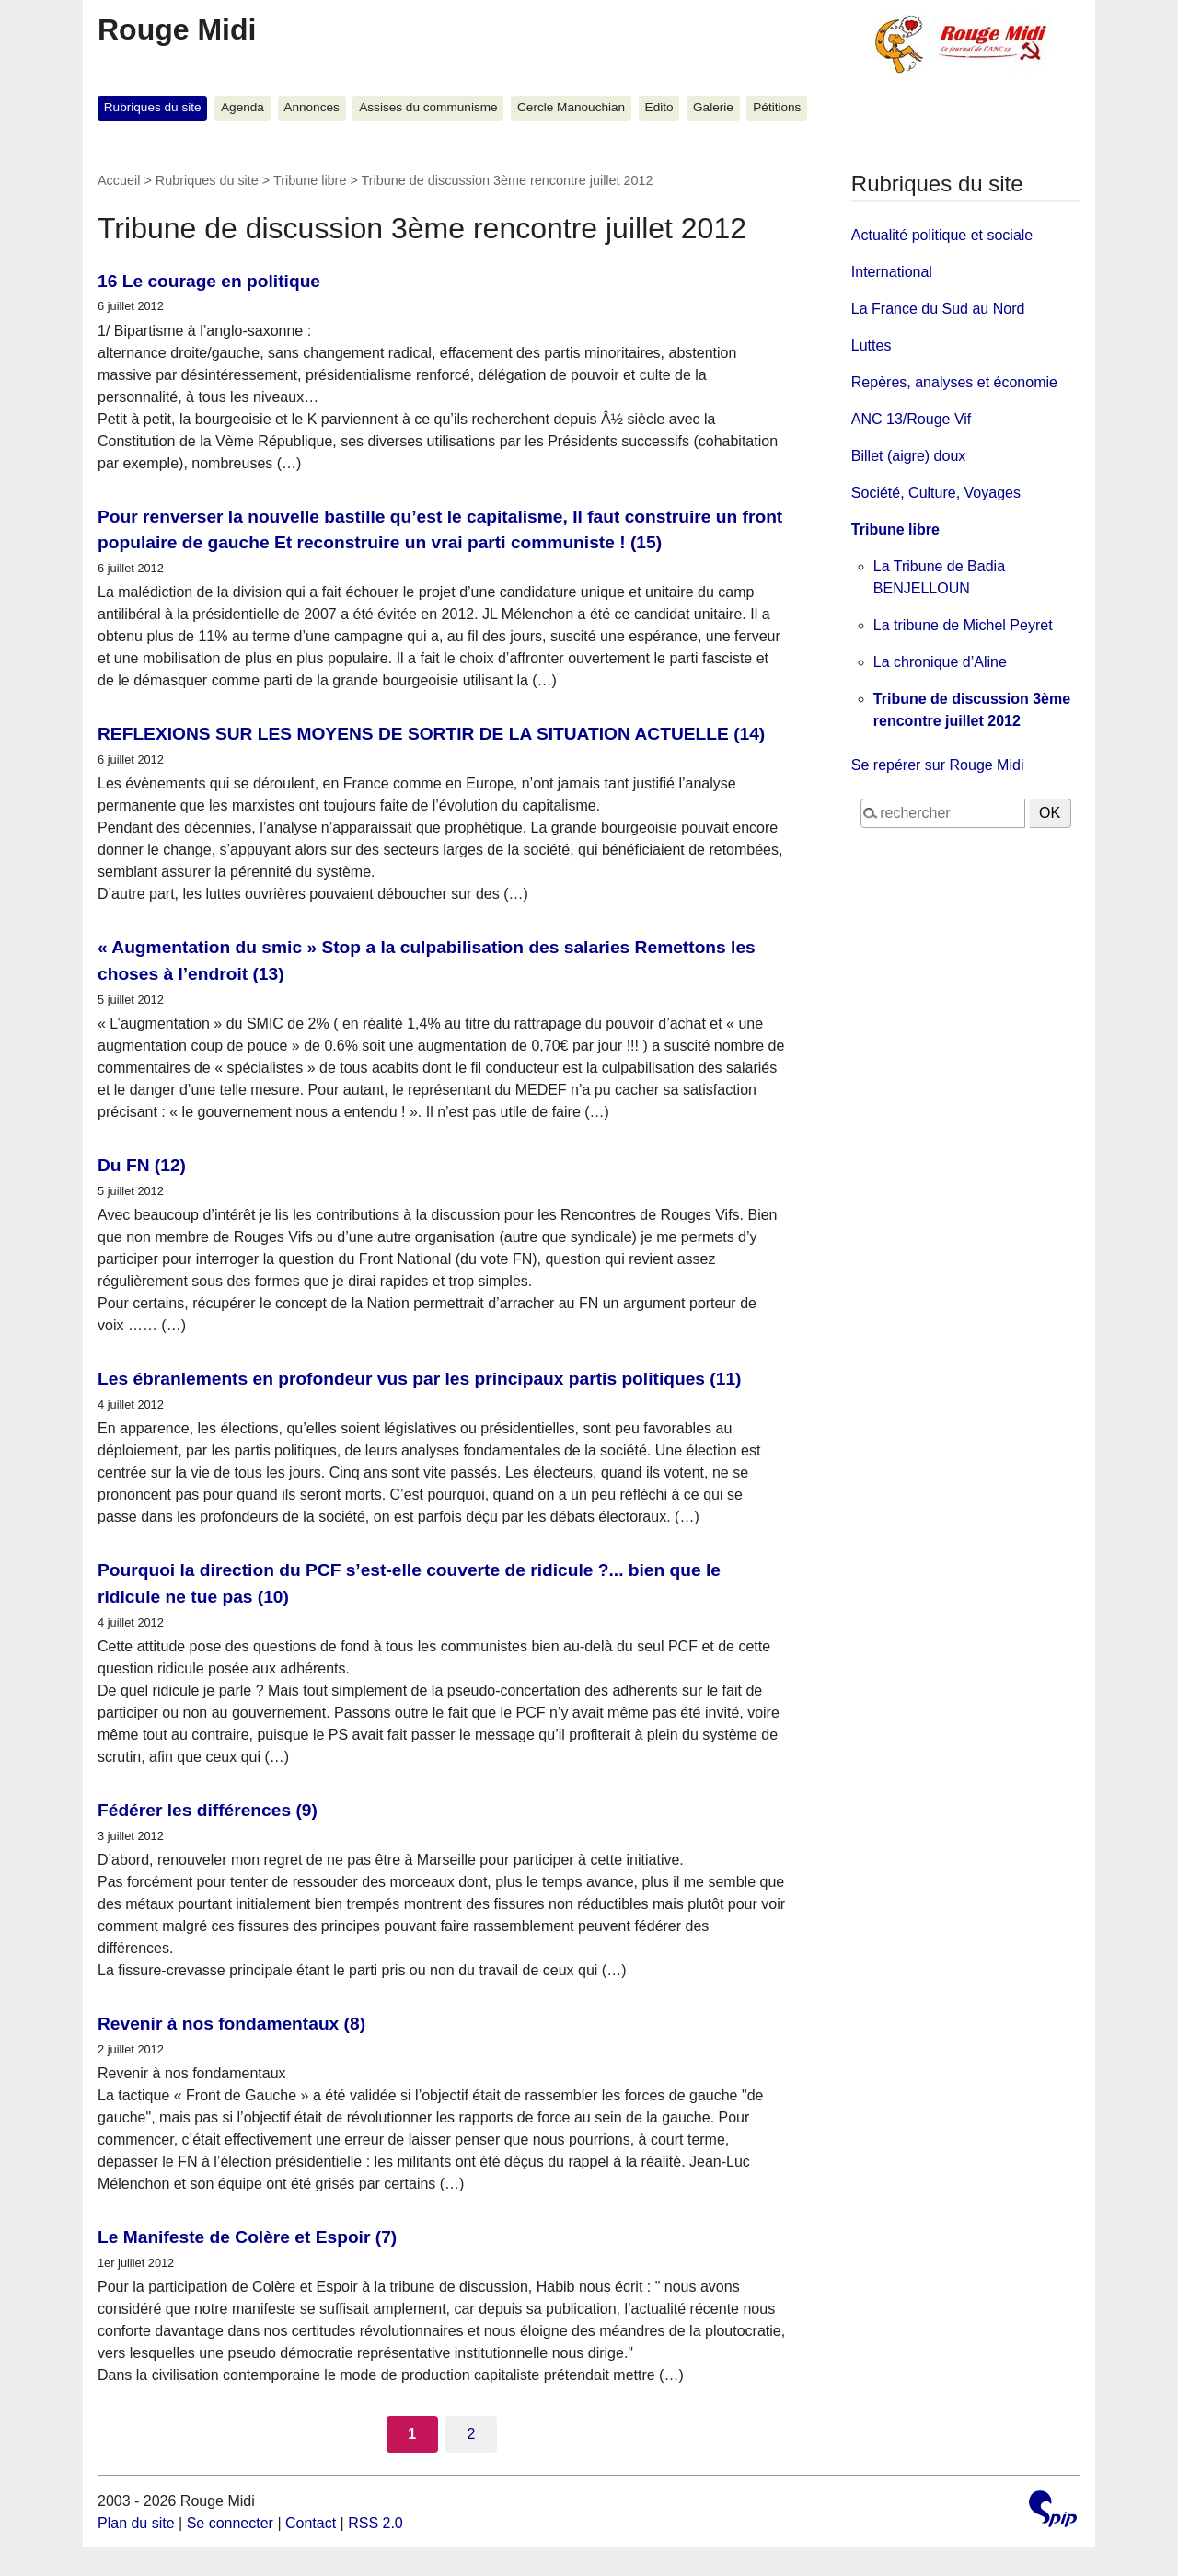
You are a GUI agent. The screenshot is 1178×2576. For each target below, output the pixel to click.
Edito (659, 107)
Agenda (242, 107)
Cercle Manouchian (571, 107)
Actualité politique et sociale (942, 235)
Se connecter (230, 2523)
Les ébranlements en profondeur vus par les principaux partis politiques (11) (419, 1378)
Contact (310, 2523)
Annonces (311, 107)
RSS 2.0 (375, 2523)
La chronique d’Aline (940, 662)
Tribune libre (309, 180)
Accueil (119, 180)
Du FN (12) (142, 1165)
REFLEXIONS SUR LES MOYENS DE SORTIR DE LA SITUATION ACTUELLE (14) (431, 733)
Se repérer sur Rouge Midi (937, 765)
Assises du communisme (428, 107)
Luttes (871, 345)
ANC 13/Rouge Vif (911, 419)
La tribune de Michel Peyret (963, 625)
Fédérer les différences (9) (208, 1810)
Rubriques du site (153, 107)
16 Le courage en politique (209, 281)
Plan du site (136, 2523)
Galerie (713, 107)
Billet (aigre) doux (908, 456)
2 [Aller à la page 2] (471, 2434)
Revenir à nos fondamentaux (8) (231, 2023)
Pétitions (777, 107)
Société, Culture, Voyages (936, 492)
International (891, 272)
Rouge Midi (177, 29)
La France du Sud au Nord (938, 308)
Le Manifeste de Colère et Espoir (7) (247, 2237)
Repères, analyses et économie (954, 382)
